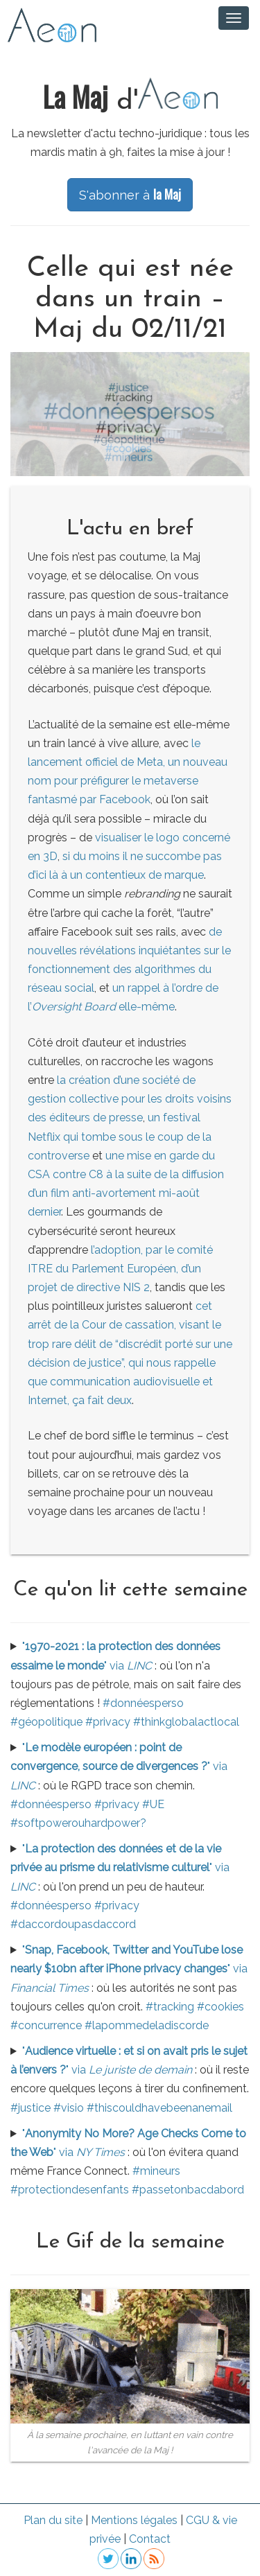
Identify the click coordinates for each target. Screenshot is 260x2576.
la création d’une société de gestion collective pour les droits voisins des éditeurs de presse (130, 1099)
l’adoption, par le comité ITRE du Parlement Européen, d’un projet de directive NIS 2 (120, 1268)
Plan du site (53, 2520)
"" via (118, 1766)
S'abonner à (130, 194)
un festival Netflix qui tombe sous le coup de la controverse (119, 1136)
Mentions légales (134, 2520)
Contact (150, 2539)
